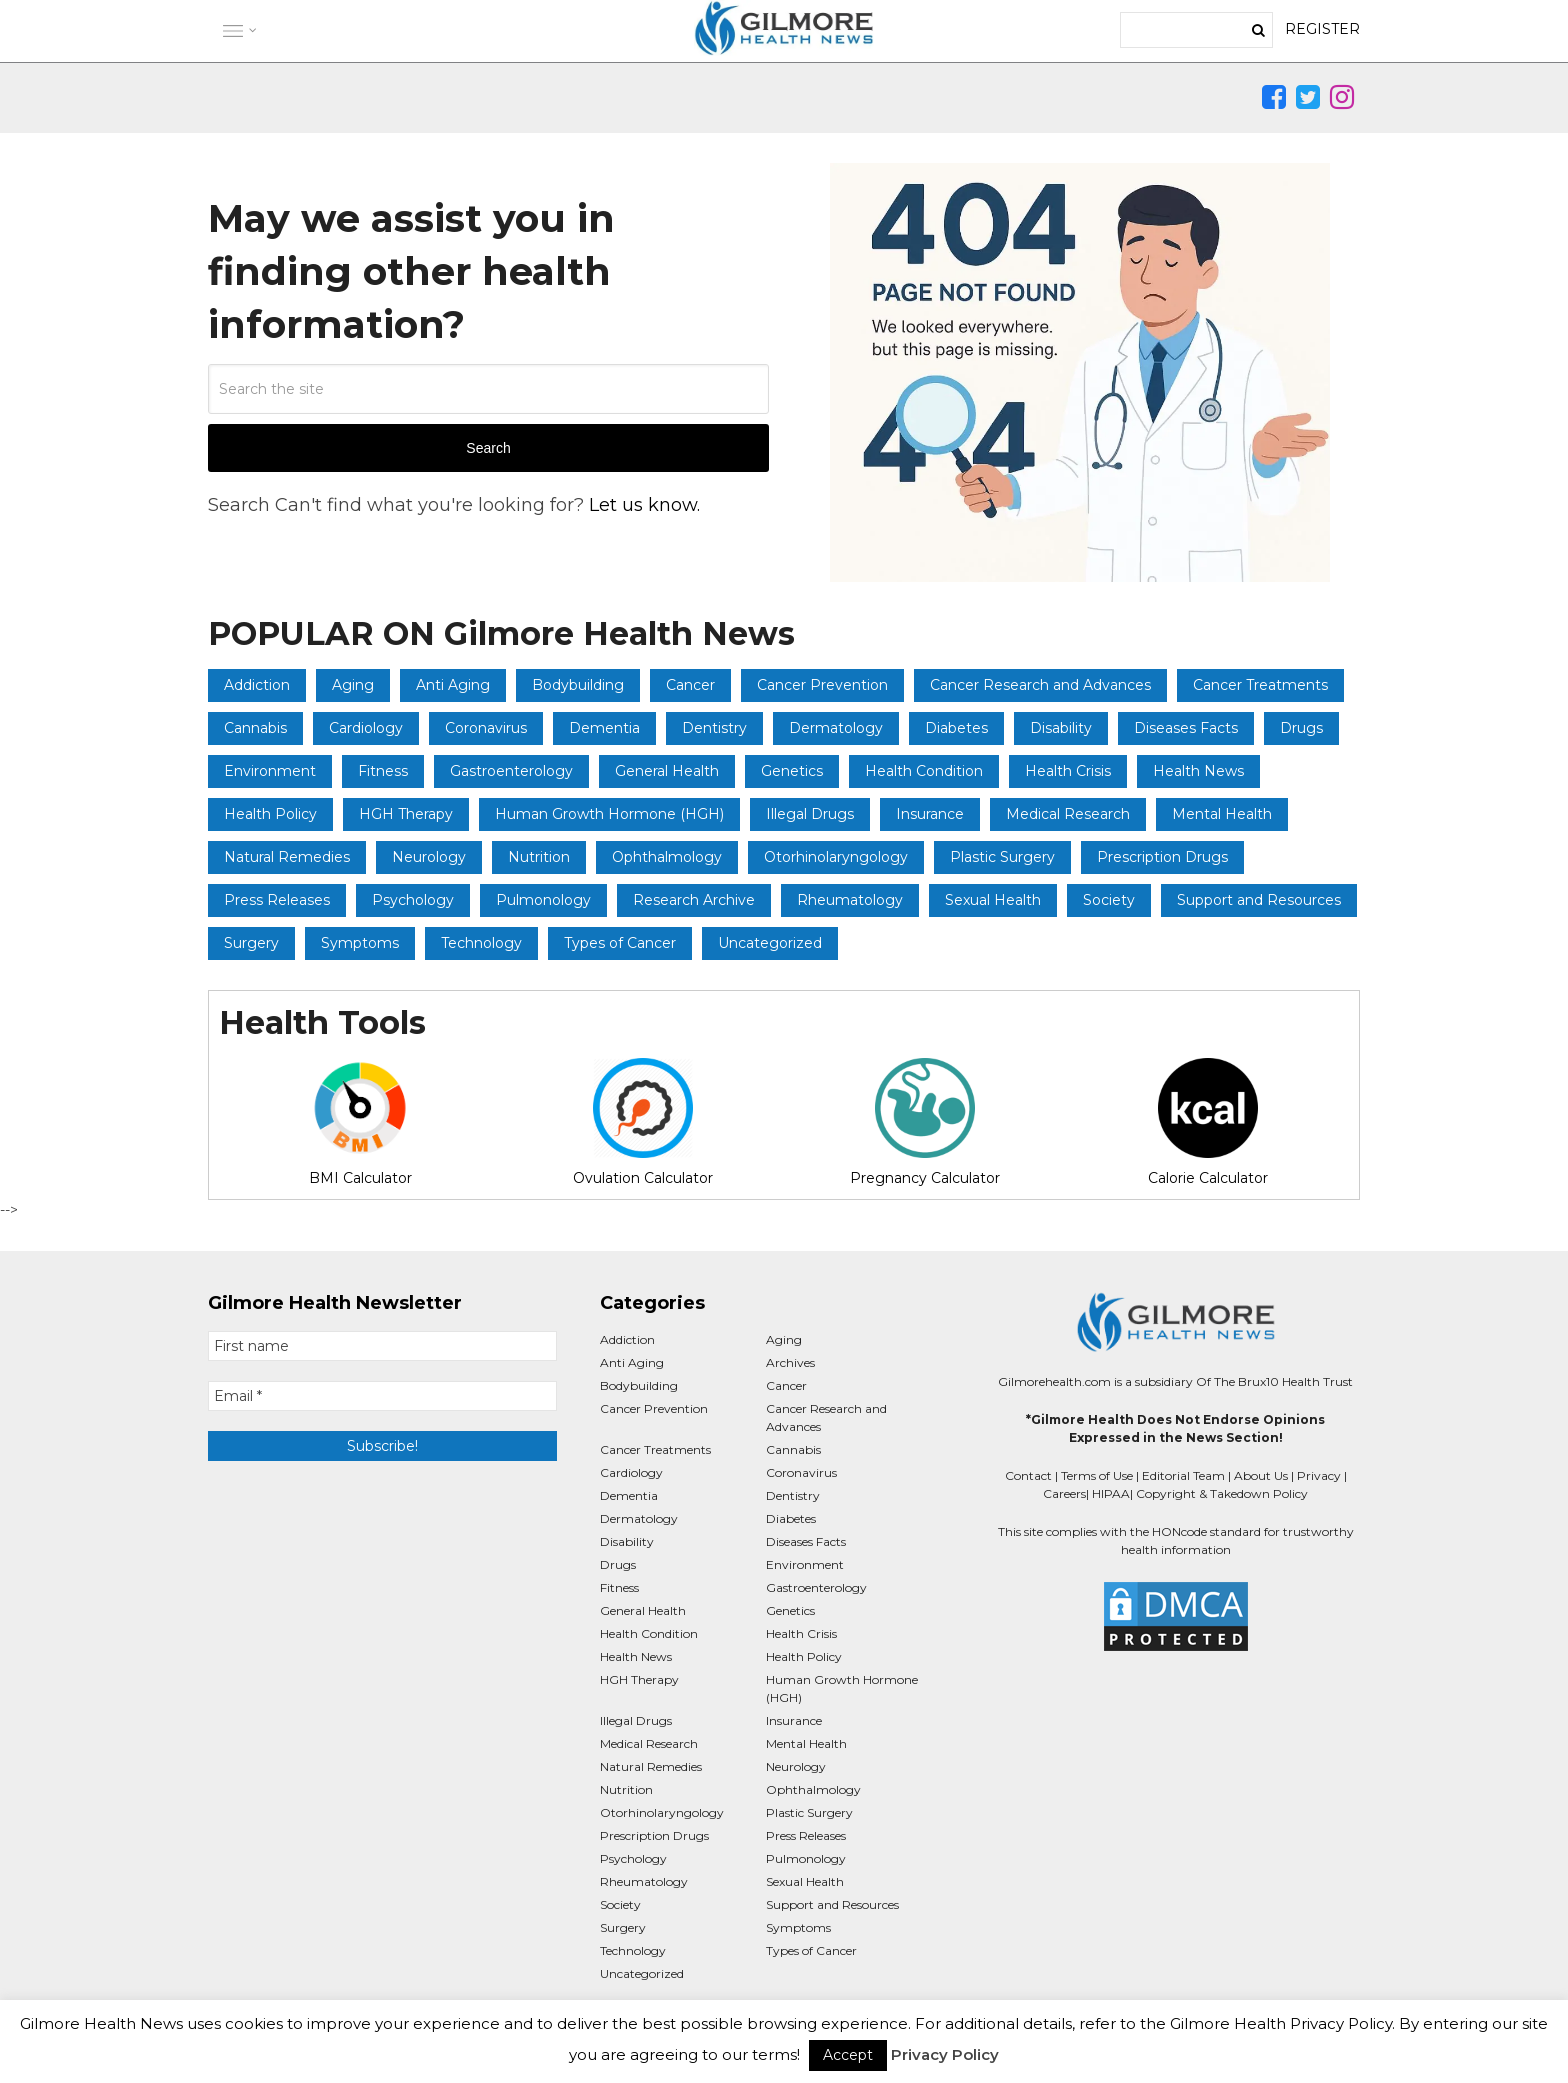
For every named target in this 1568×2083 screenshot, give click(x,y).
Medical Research (1068, 814)
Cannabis (255, 728)
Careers (1064, 1493)
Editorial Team (1183, 1475)
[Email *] (382, 1396)
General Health (667, 771)
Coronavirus (486, 728)
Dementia (604, 728)
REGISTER (1322, 29)
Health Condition (924, 771)
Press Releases (277, 900)
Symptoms (360, 943)
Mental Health (1222, 814)
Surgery (251, 943)
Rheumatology (850, 900)
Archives (790, 1362)
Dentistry (714, 728)
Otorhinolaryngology (836, 857)
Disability (1061, 728)
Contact (1028, 1475)
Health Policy (270, 814)
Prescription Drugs (1162, 857)
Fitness (383, 771)
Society (1109, 900)
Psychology (413, 900)
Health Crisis (1068, 771)
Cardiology (366, 728)
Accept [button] (848, 2055)
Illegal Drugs (810, 814)
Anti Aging (453, 685)
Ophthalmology (667, 857)
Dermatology (836, 728)
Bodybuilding (578, 685)
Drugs (1301, 728)
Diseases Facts (1186, 728)
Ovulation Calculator (643, 1122)
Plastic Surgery (1002, 857)
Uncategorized (770, 943)
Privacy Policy (945, 2054)
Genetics (792, 771)
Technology (481, 943)
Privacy (1319, 1475)
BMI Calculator (360, 1122)
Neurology (429, 857)
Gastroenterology (511, 771)
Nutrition (539, 857)
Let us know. (644, 505)
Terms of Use (1097, 1475)
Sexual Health (993, 900)
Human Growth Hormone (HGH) (609, 814)
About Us (1261, 1475)
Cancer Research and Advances (1040, 685)
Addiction (257, 685)
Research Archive (694, 900)
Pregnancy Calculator (925, 1122)
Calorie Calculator (1208, 1122)
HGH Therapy (406, 814)
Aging (353, 685)
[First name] (382, 1346)
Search (488, 448)
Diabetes (956, 728)
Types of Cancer (620, 943)
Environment (270, 771)
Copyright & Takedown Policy (1222, 1493)
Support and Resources (1259, 900)
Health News (1198, 771)
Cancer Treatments (1260, 685)
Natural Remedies (287, 857)
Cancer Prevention (822, 685)
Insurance (930, 814)
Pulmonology (543, 900)
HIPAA (1111, 1493)
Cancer (690, 685)
